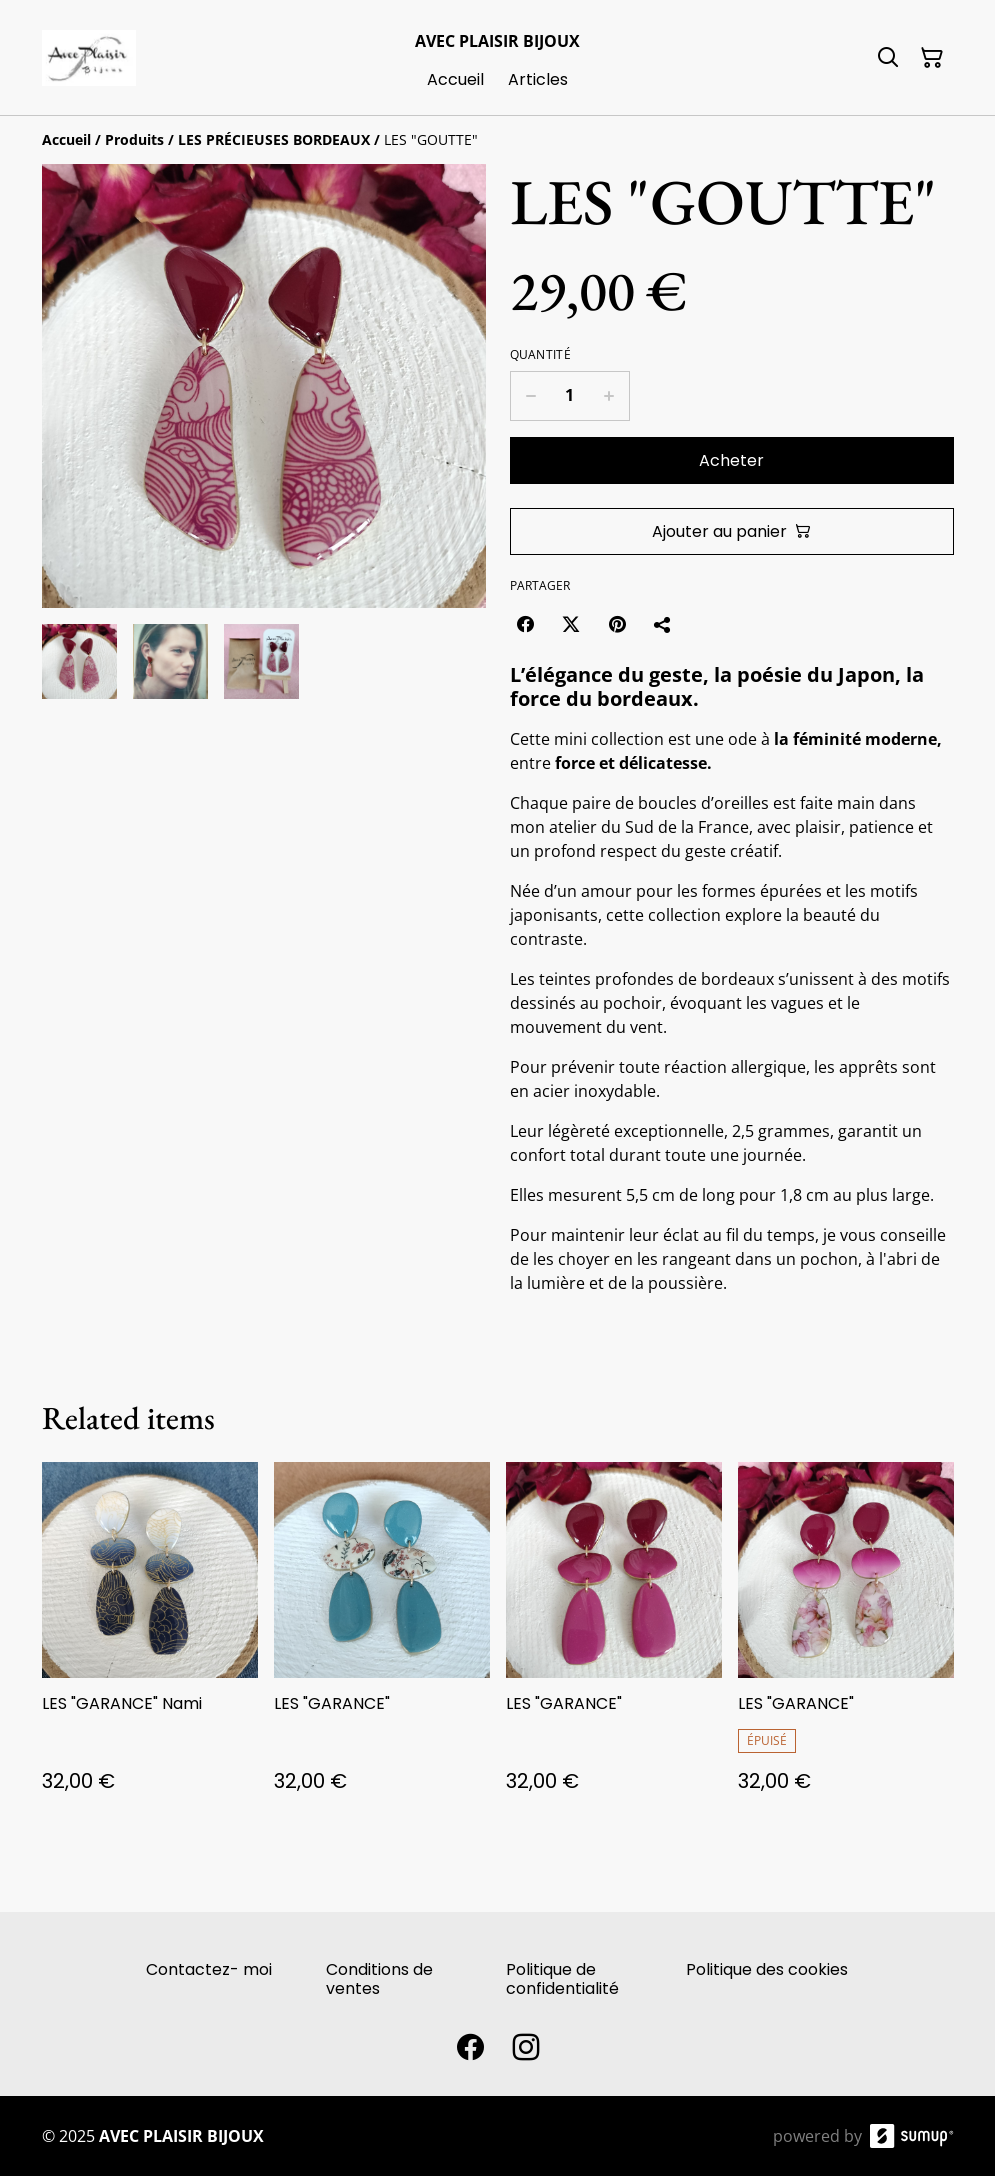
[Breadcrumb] (498, 140)
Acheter (731, 460)
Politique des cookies (767, 1969)
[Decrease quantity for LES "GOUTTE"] (530, 396)
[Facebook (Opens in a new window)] (525, 624)
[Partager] (663, 624)
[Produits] (134, 139)
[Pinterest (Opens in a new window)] (617, 624)
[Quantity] (570, 396)
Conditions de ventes (379, 1979)
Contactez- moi (209, 1969)
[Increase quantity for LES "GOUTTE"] (609, 396)
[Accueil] (66, 139)
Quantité (540, 355)
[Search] (888, 58)
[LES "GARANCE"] (382, 1647)
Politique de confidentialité (562, 1979)
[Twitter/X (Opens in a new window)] (571, 624)
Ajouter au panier (731, 531)
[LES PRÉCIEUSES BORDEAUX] (274, 139)
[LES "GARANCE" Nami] (150, 1647)
